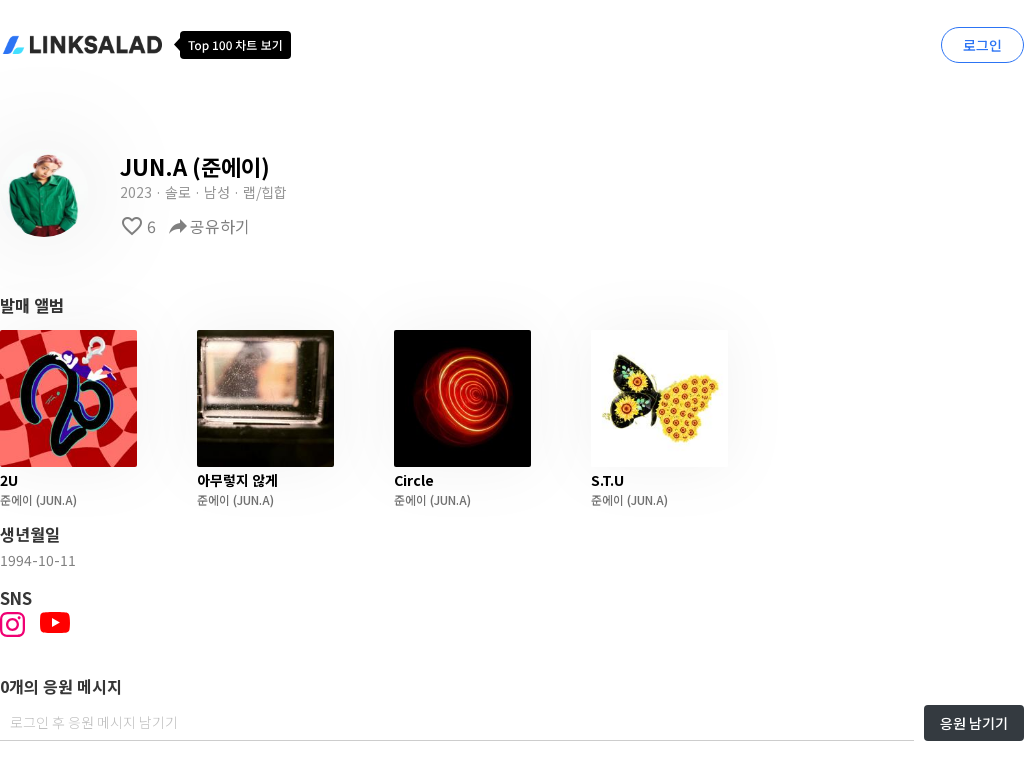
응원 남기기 (974, 723)
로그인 (982, 45)
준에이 (16, 499)
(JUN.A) (55, 499)
